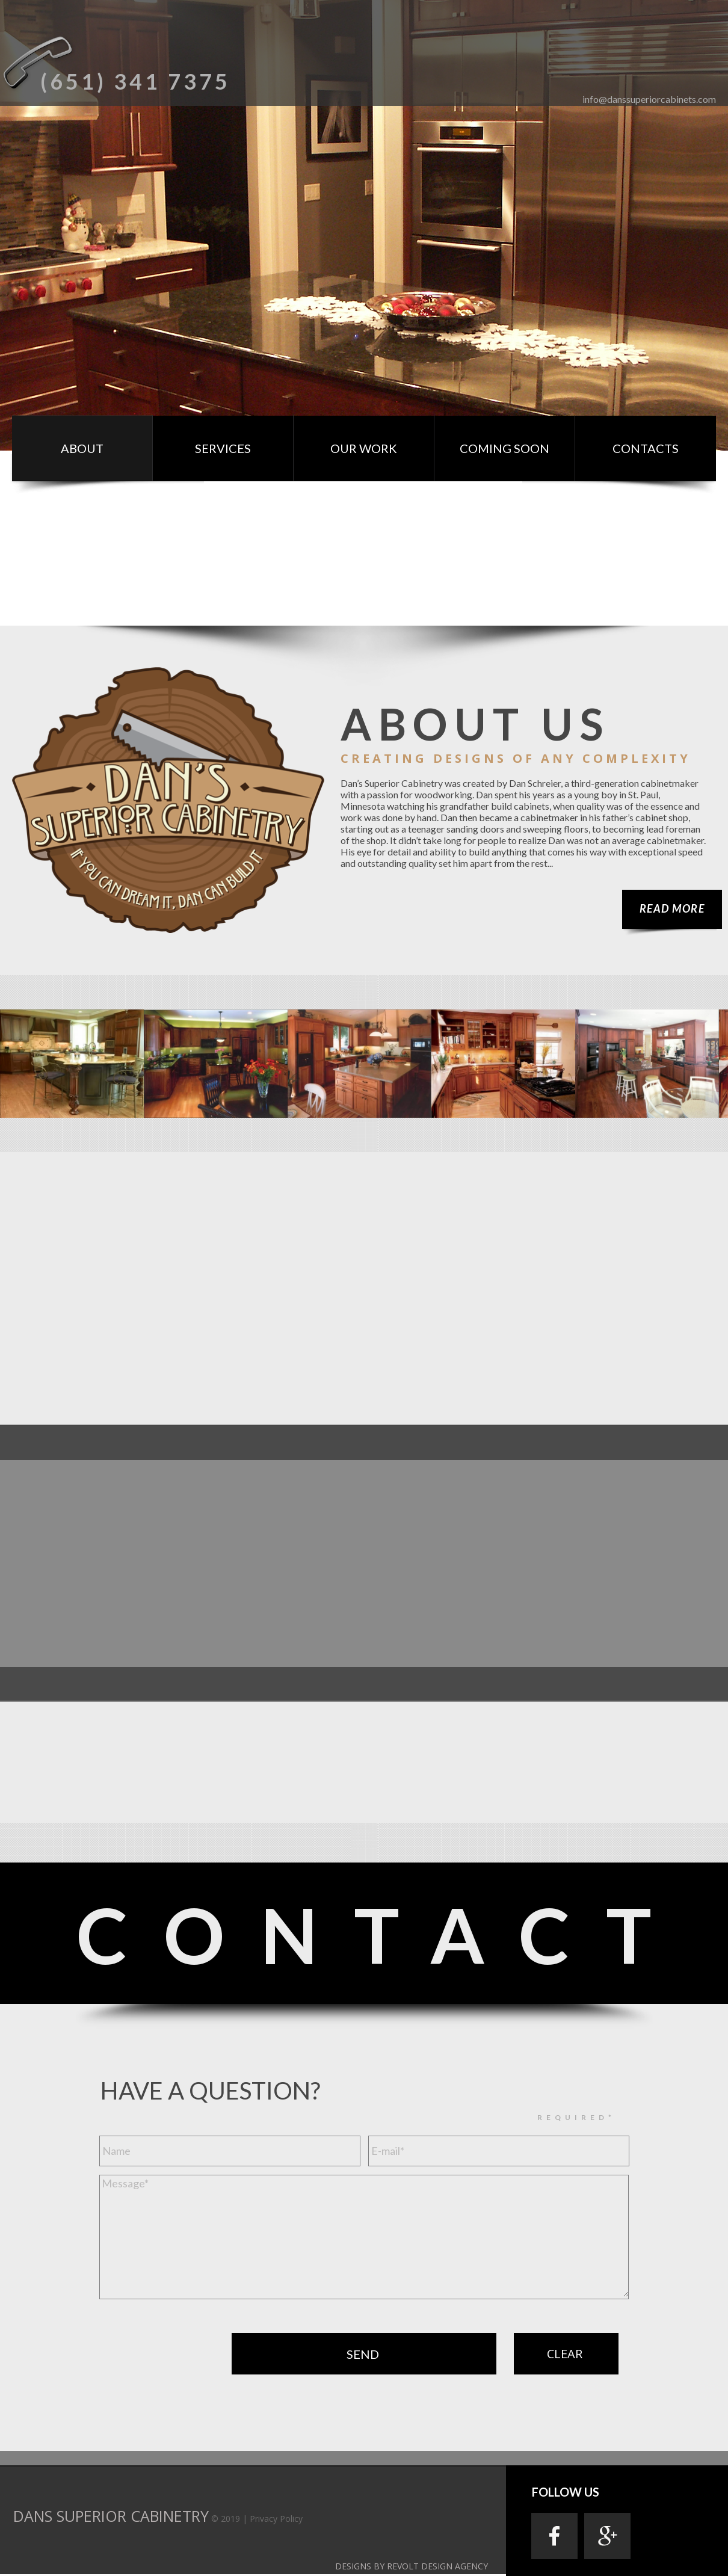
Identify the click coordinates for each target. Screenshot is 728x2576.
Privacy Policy (276, 2518)
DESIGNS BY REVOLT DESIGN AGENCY (411, 2566)
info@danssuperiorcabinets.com (649, 99)
